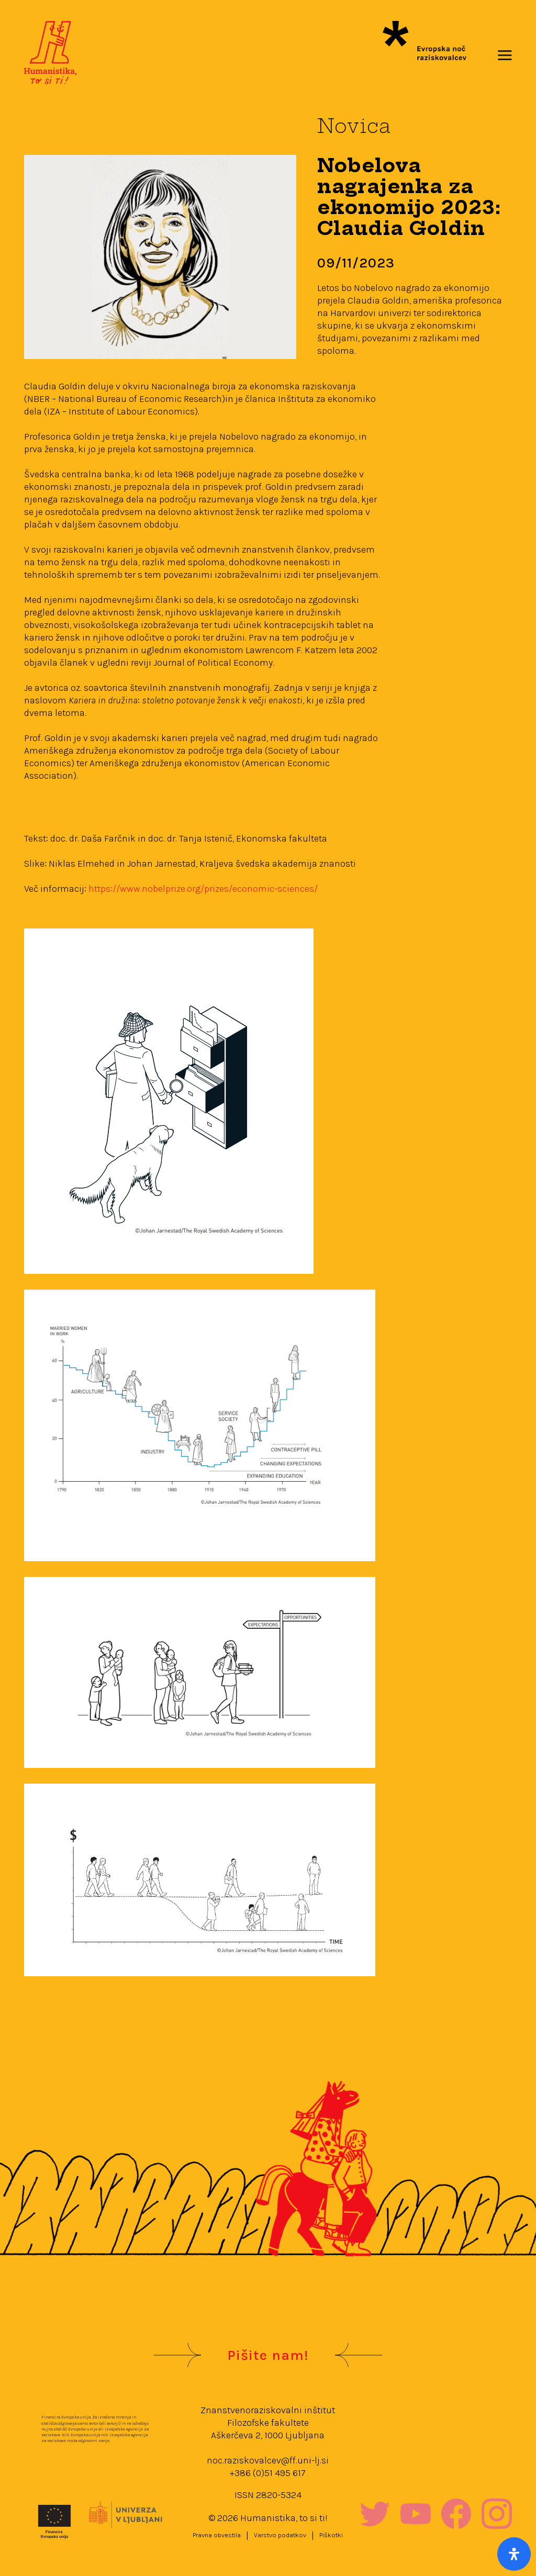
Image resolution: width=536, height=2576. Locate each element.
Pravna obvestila (217, 2535)
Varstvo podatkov (280, 2535)
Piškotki (331, 2535)
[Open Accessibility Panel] (514, 2554)
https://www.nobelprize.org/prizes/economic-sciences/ (203, 888)
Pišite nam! (268, 2355)
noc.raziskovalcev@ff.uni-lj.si (268, 2460)
